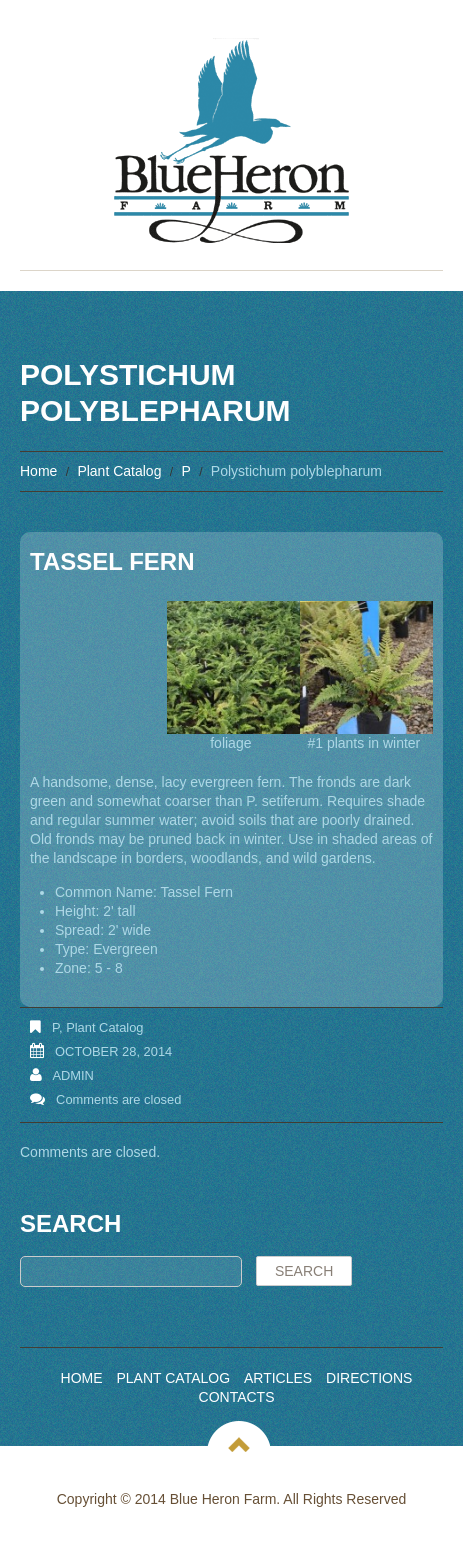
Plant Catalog (119, 471)
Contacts (237, 1397)
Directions (369, 1378)
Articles (278, 1378)
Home (38, 471)
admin (73, 1075)
